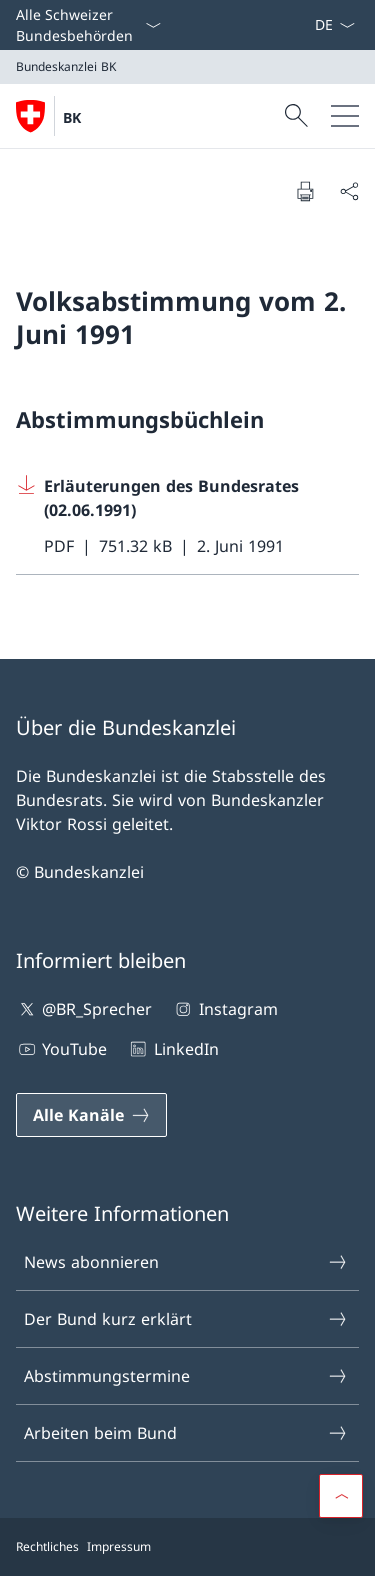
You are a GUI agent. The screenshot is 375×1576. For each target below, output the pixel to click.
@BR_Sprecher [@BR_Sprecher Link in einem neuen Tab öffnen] (84, 1009)
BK (72, 117)
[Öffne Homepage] (48, 116)
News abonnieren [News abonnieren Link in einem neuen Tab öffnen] (186, 1262)
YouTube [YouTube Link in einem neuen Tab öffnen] (61, 1049)
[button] (341, 1496)
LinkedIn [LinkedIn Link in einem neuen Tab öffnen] (172, 1049)
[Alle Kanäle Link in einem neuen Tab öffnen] (91, 1115)
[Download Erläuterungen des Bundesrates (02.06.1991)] (187, 516)
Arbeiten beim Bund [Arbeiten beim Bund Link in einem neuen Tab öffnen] (186, 1433)
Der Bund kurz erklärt (186, 1319)
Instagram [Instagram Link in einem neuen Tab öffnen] (224, 1009)
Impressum (119, 1546)
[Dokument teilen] (349, 191)
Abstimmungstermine (186, 1376)
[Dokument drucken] (305, 191)
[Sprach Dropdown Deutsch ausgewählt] (334, 25)
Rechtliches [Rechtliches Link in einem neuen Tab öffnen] (47, 1546)
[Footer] (187, 1547)
